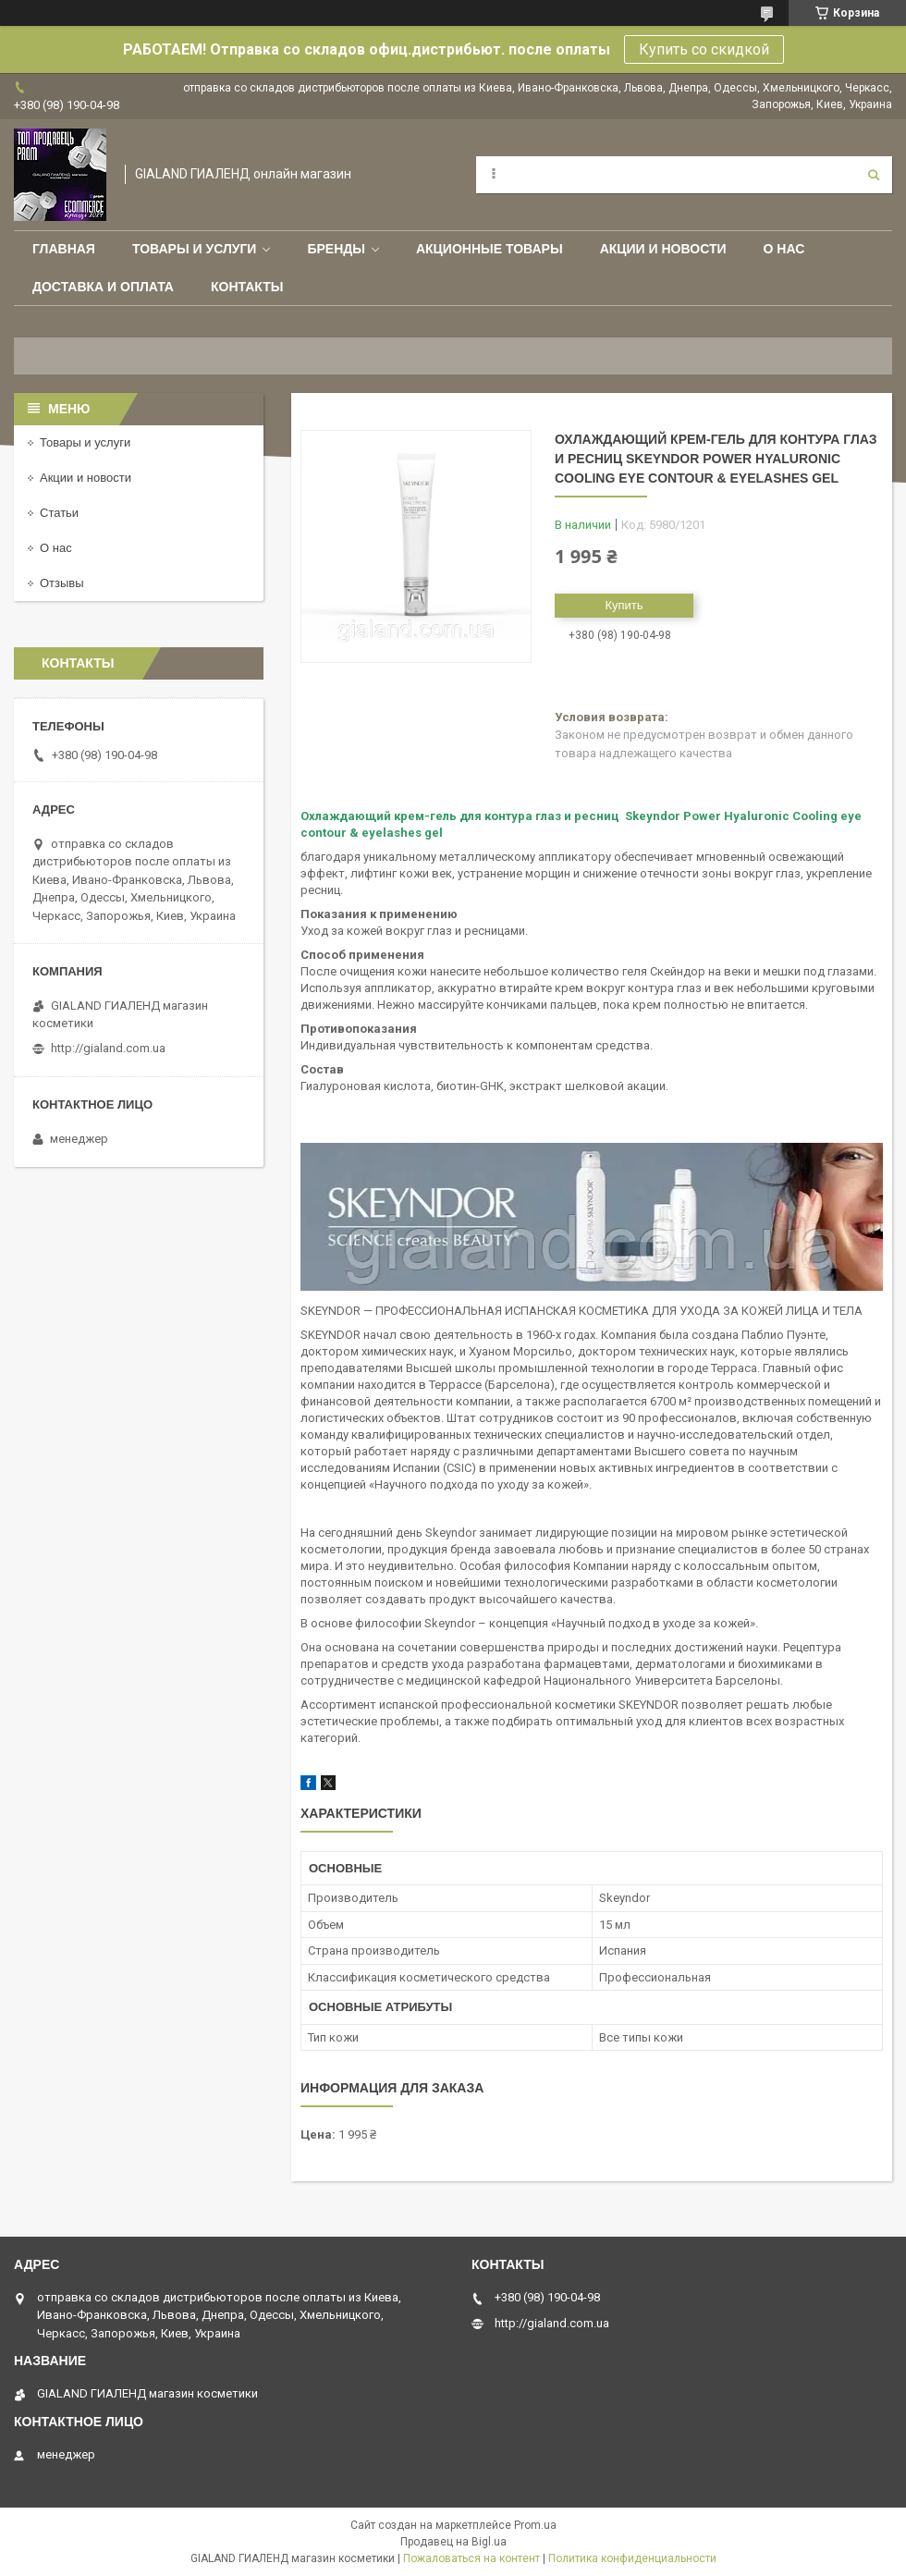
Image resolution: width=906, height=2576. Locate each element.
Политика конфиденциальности (632, 2558)
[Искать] (873, 174)
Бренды (336, 248)
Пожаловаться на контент (471, 2558)
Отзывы (62, 583)
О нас (784, 248)
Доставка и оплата (103, 286)
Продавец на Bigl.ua (453, 2541)
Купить (624, 605)
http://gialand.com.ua (108, 1048)
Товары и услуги (194, 248)
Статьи (59, 513)
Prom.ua (535, 2525)
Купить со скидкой (704, 49)
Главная (63, 248)
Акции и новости (663, 248)
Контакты (247, 286)
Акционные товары (489, 248)
